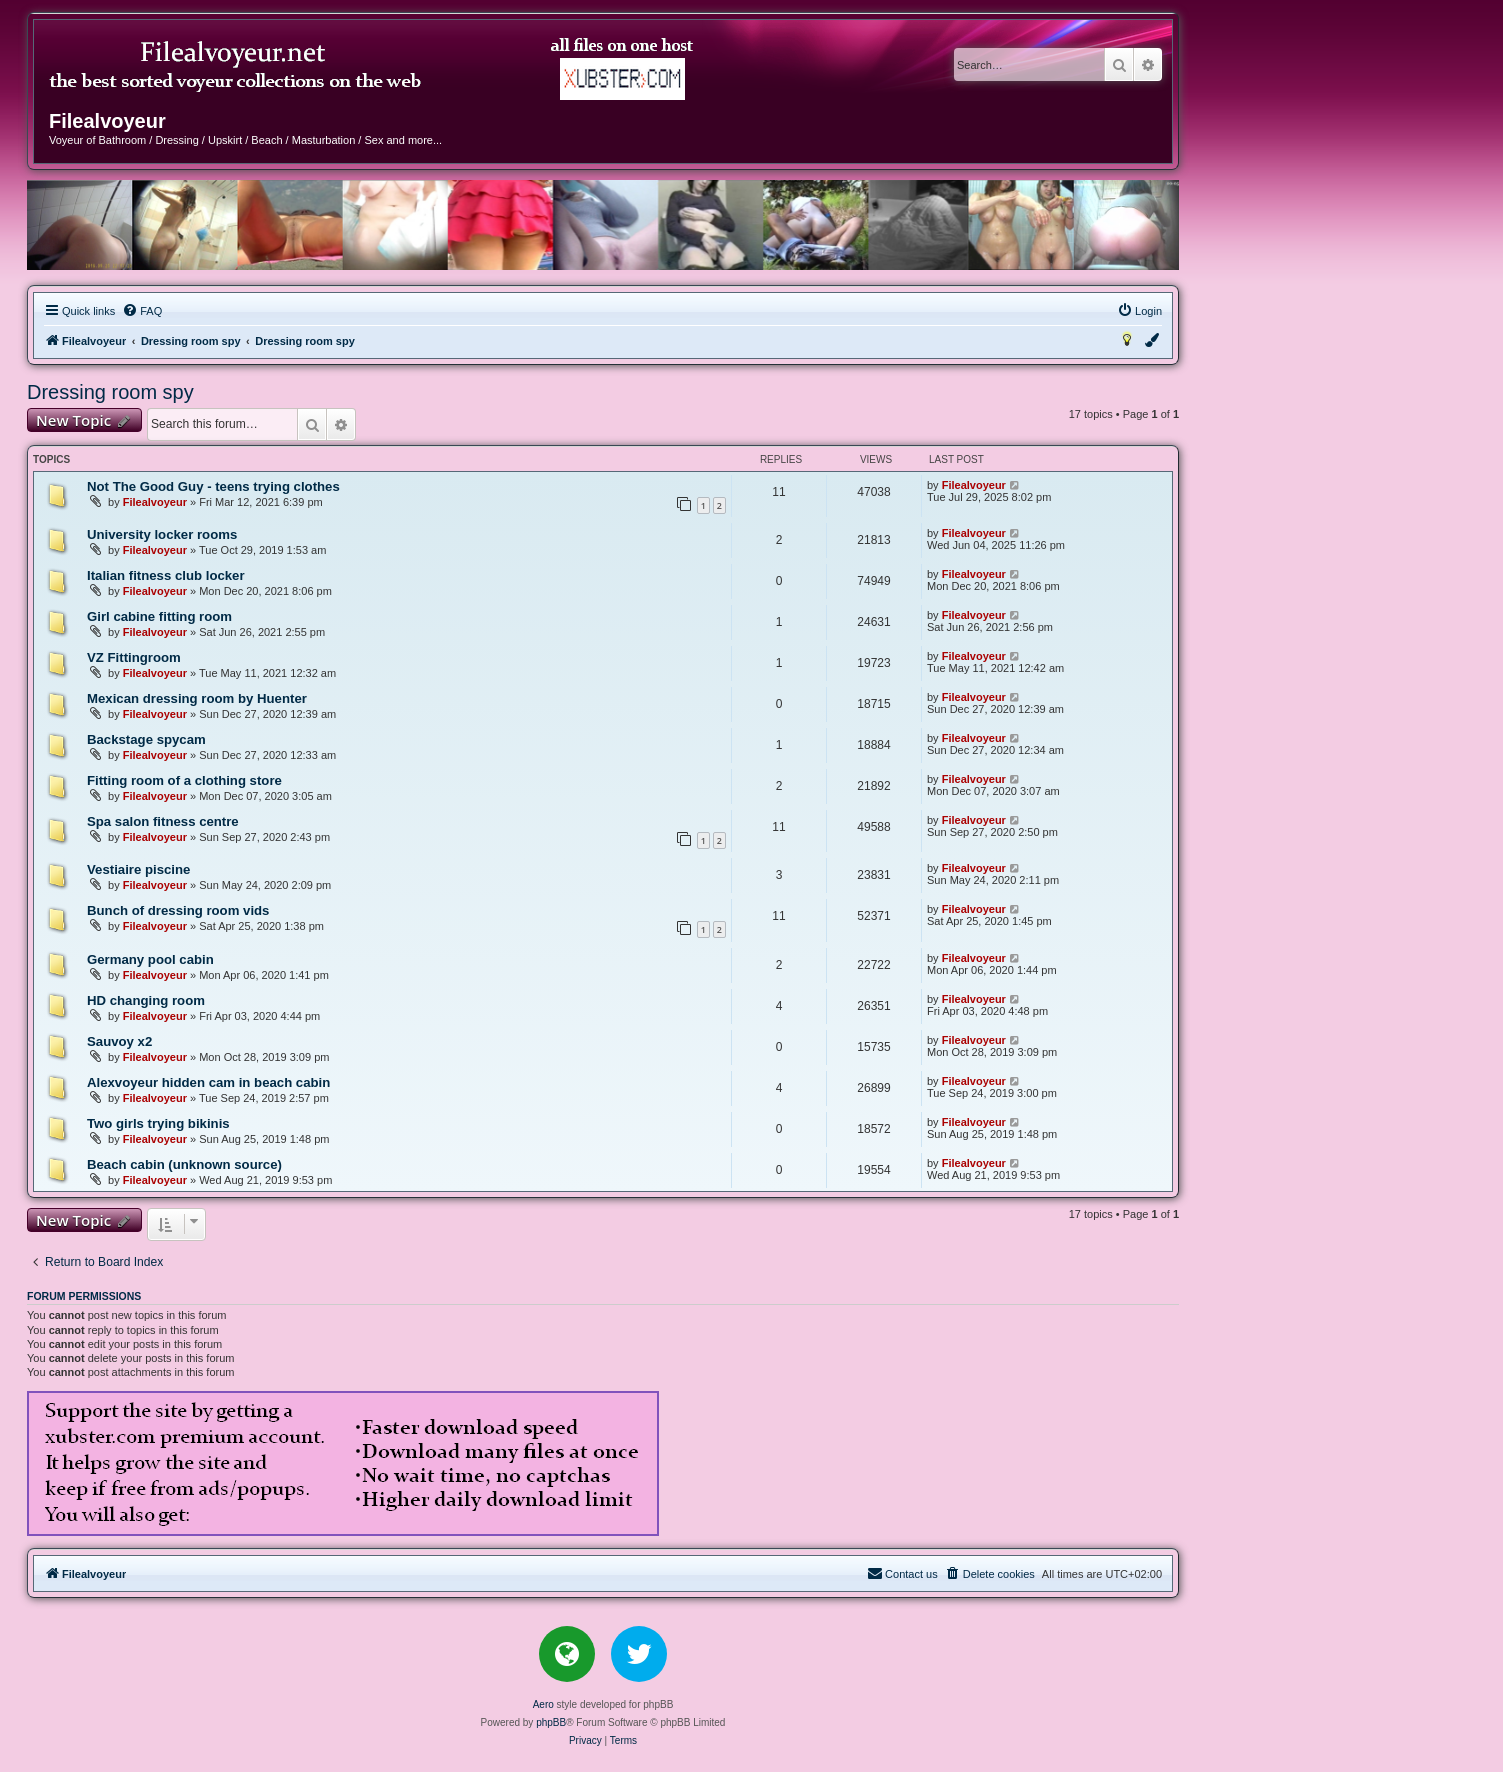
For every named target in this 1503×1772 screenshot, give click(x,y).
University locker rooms (162, 534)
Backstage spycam (146, 739)
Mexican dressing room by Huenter (197, 698)
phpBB (551, 1722)
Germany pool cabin (150, 959)
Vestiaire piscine (138, 869)
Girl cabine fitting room (159, 616)
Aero (543, 1704)
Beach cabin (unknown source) (184, 1164)
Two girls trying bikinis (158, 1123)
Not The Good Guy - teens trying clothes (213, 486)
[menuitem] (142, 311)
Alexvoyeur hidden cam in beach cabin (208, 1082)
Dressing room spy (110, 392)
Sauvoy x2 (119, 1041)
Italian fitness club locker (166, 575)
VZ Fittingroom (134, 657)
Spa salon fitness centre (163, 821)
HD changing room (146, 1000)
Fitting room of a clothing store (184, 780)
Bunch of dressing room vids (178, 910)
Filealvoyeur (155, 502)
